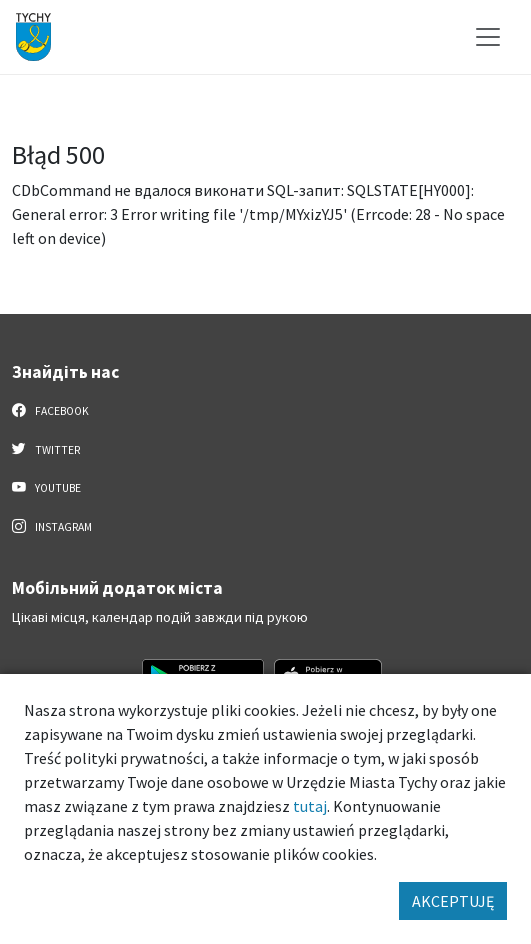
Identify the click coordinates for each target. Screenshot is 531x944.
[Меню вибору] (488, 37)
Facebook (50, 410)
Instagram (52, 526)
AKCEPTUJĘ (453, 901)
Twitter (46, 449)
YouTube (46, 487)
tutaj (310, 806)
